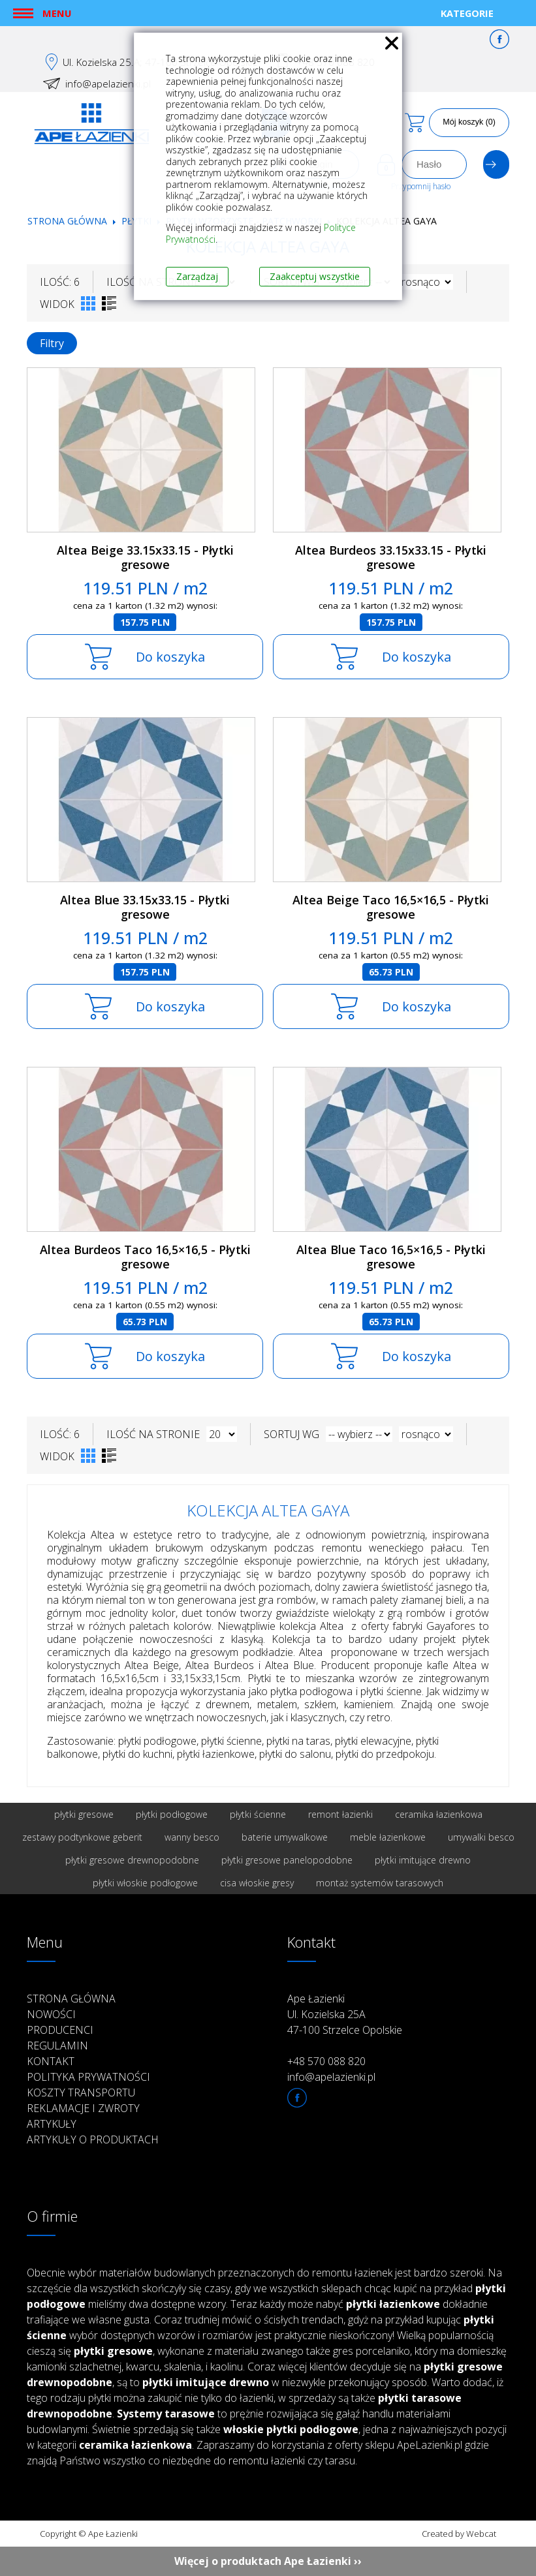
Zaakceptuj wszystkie (315, 276)
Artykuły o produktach (93, 2139)
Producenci (60, 2030)
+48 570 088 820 (326, 2061)
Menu (56, 13)
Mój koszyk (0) (469, 122)
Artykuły (51, 2124)
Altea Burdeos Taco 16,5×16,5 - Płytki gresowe (145, 1257)
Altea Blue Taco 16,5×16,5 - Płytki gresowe (391, 1257)
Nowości (51, 2014)
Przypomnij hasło (420, 186)
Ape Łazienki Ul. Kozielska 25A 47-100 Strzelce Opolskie (344, 2014)
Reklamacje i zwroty (83, 2108)
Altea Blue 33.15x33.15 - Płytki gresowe (145, 907)
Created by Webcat (459, 2533)
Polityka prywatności (88, 2077)
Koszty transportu (81, 2092)
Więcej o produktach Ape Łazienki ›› (268, 2561)
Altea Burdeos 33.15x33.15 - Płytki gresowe (390, 557)
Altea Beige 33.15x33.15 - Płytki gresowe (145, 557)
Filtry (52, 343)
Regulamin (57, 2045)
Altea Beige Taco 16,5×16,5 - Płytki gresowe (390, 907)
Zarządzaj (197, 276)
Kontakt (50, 2061)
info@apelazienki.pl (108, 83)
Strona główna (67, 221)
